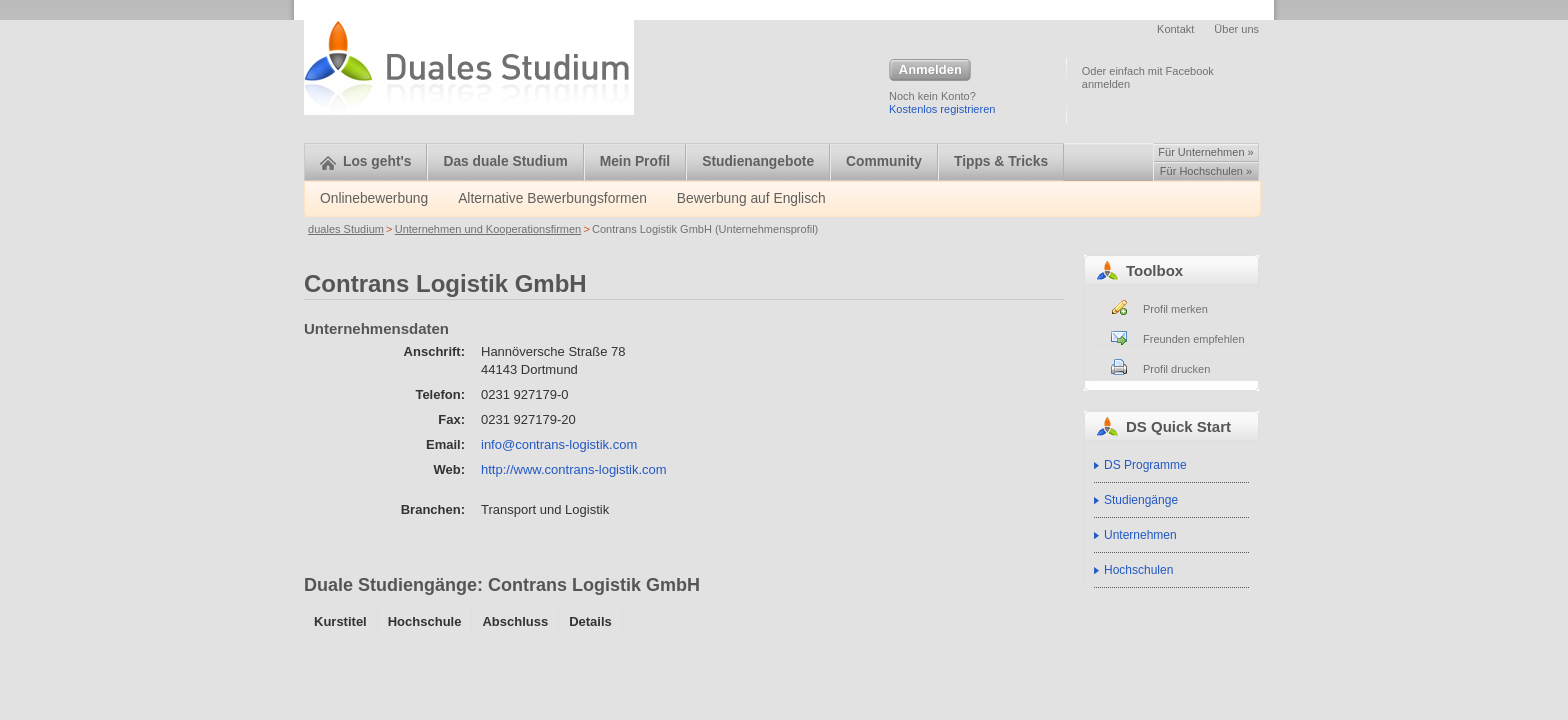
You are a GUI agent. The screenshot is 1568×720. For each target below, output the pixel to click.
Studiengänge (1141, 500)
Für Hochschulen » (1206, 171)
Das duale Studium (505, 161)
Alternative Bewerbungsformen (552, 198)
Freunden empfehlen (1194, 339)
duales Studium (346, 229)
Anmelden (930, 71)
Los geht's (365, 161)
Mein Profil (635, 161)
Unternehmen (1140, 535)
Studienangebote (758, 161)
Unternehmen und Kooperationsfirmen (488, 229)
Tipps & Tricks (1001, 161)
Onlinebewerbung (374, 198)
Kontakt (1175, 29)
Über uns (1236, 29)
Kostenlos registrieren (942, 109)
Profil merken (1175, 309)
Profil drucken (1176, 369)
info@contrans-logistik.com (559, 444)
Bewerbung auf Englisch (751, 198)
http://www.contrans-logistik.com (574, 469)
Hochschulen (1138, 570)
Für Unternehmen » (1205, 152)
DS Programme (1145, 465)
